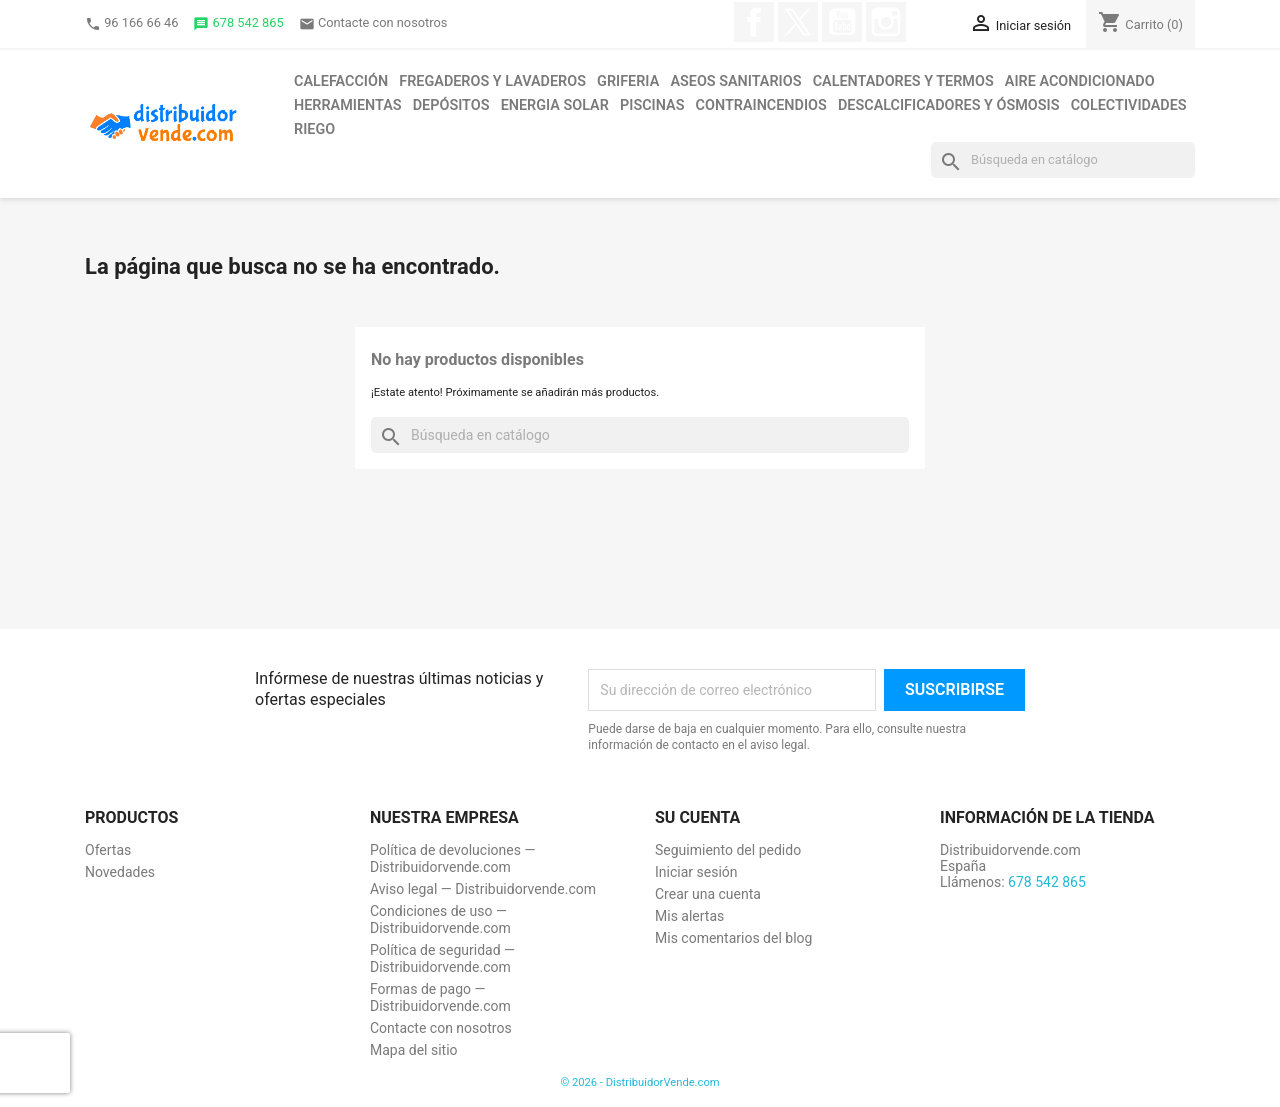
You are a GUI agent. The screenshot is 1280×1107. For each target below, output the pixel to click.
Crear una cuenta (708, 894)
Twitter (798, 22)
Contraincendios (761, 105)
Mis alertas (689, 916)
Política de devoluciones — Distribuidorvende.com (452, 858)
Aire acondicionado (1080, 81)
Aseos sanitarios (735, 81)
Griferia (628, 81)
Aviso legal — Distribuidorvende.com (483, 889)
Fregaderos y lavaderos (492, 81)
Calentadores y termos (903, 81)
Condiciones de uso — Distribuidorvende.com (440, 919)
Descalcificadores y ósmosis (948, 105)
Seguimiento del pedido (728, 850)
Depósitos (451, 105)
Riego (314, 129)
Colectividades (1129, 105)
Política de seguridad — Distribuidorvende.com (442, 958)
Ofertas (108, 850)
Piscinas (652, 105)
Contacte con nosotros (373, 23)
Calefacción (341, 81)
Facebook (754, 22)
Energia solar (555, 105)
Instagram (886, 22)
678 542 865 (238, 23)
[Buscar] (1063, 160)
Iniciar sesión (696, 872)
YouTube (842, 22)
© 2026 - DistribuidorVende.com (639, 1082)
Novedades (120, 872)
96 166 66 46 (131, 23)
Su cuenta (697, 817)
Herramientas (348, 105)
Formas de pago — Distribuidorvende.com (440, 997)
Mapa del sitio (414, 1050)
